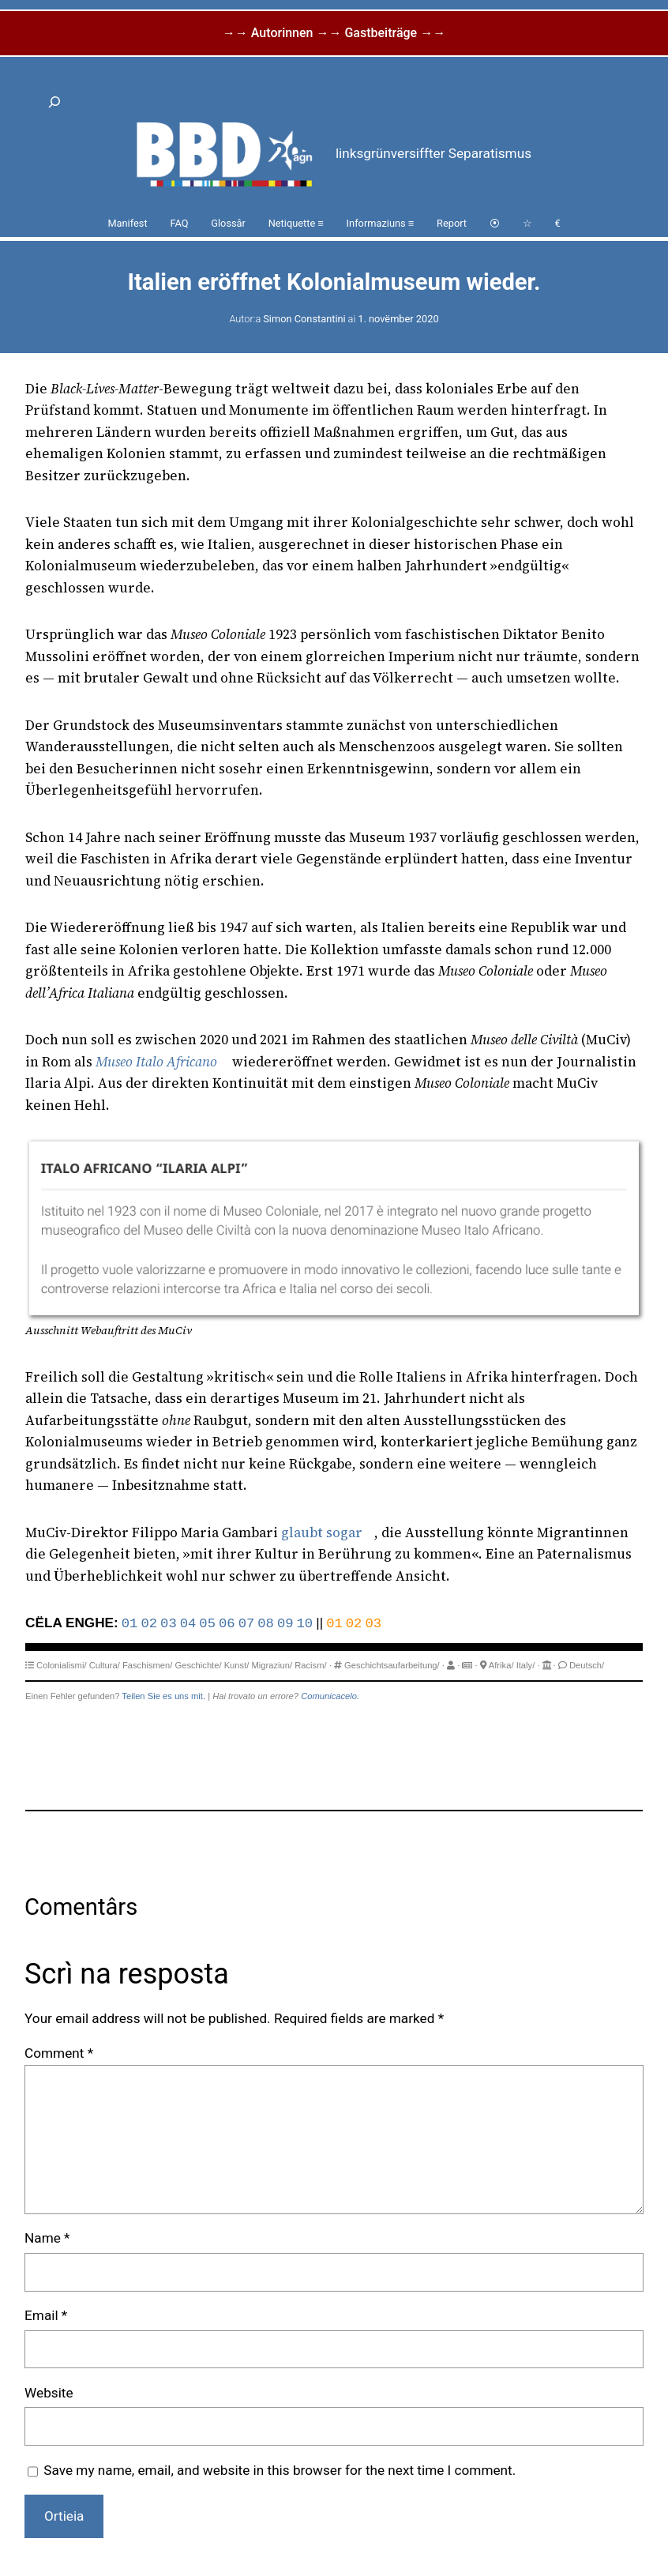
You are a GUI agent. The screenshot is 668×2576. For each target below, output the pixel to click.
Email (45, 2315)
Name (46, 2238)
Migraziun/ (271, 1665)
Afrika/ (501, 1665)
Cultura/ (104, 1665)
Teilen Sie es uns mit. (163, 1696)
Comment (58, 2053)
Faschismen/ (147, 1665)
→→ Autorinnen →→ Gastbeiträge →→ (334, 32)
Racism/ (310, 1665)
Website (48, 2393)
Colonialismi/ (61, 1665)
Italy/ (525, 1665)
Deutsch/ (586, 1665)
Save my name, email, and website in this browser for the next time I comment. (279, 2470)
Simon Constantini (304, 319)
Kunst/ (237, 1665)
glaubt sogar (321, 1532)
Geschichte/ (198, 1665)
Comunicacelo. (330, 1696)
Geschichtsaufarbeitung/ (392, 1665)
